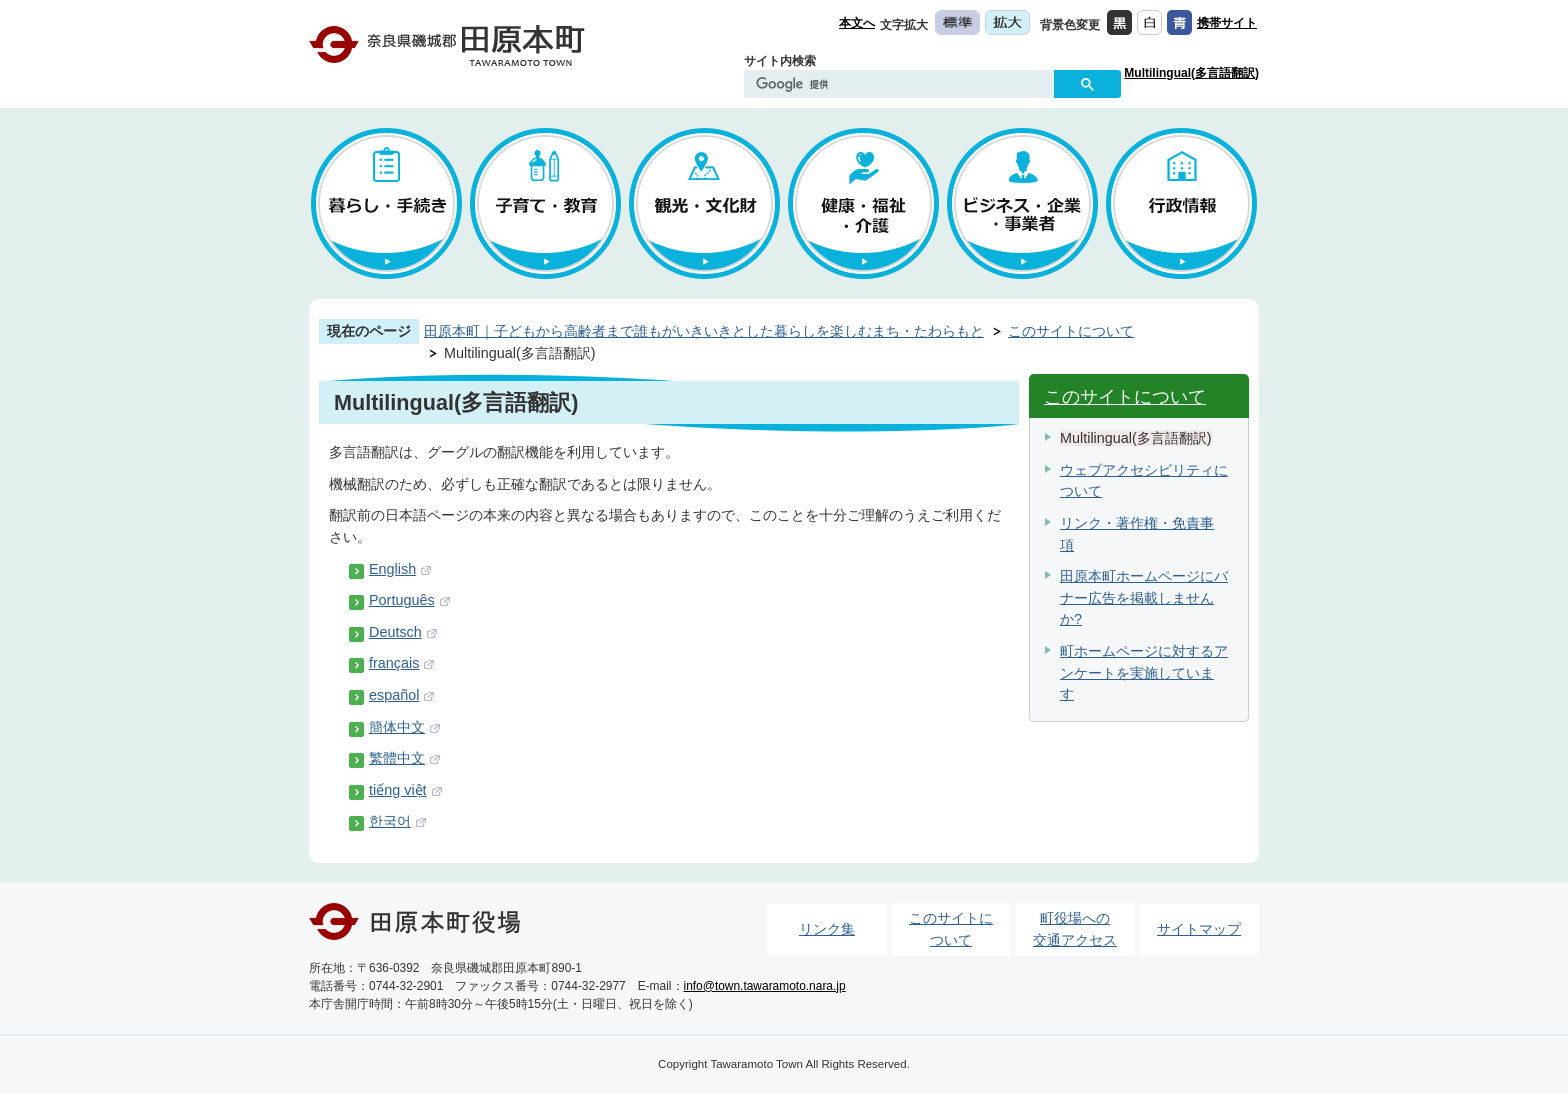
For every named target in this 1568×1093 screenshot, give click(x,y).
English (392, 569)
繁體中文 (397, 758)
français (394, 663)
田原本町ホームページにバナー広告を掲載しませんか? (1144, 597)
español (394, 695)
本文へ (857, 23)
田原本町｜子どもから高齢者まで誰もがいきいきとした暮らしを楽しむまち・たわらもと (704, 331)
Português (402, 600)
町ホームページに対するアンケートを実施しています (1144, 672)
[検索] (904, 85)
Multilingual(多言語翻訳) (1191, 73)
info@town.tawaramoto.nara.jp (765, 986)
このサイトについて (1071, 331)
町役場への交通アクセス (1075, 929)
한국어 (390, 821)
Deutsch (395, 632)
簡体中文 (397, 727)
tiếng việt (398, 790)
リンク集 (827, 929)
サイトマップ (1199, 929)
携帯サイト (1227, 23)
